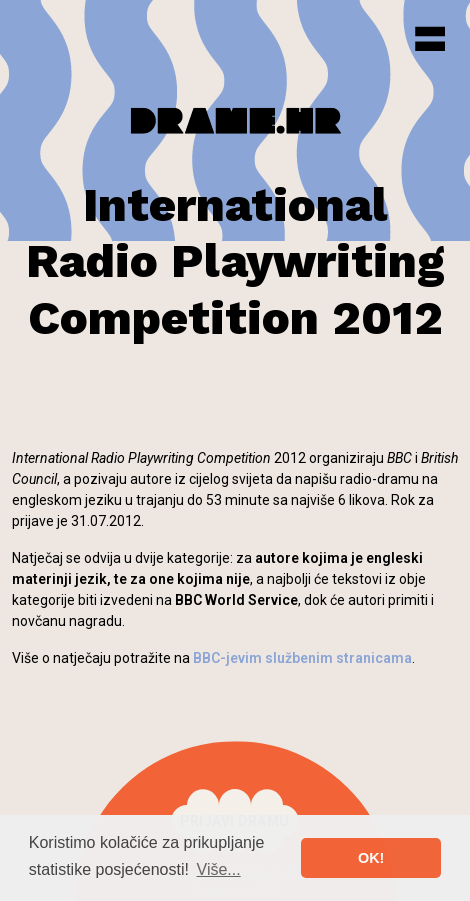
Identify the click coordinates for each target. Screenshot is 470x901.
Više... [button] (219, 869)
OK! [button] (371, 858)
